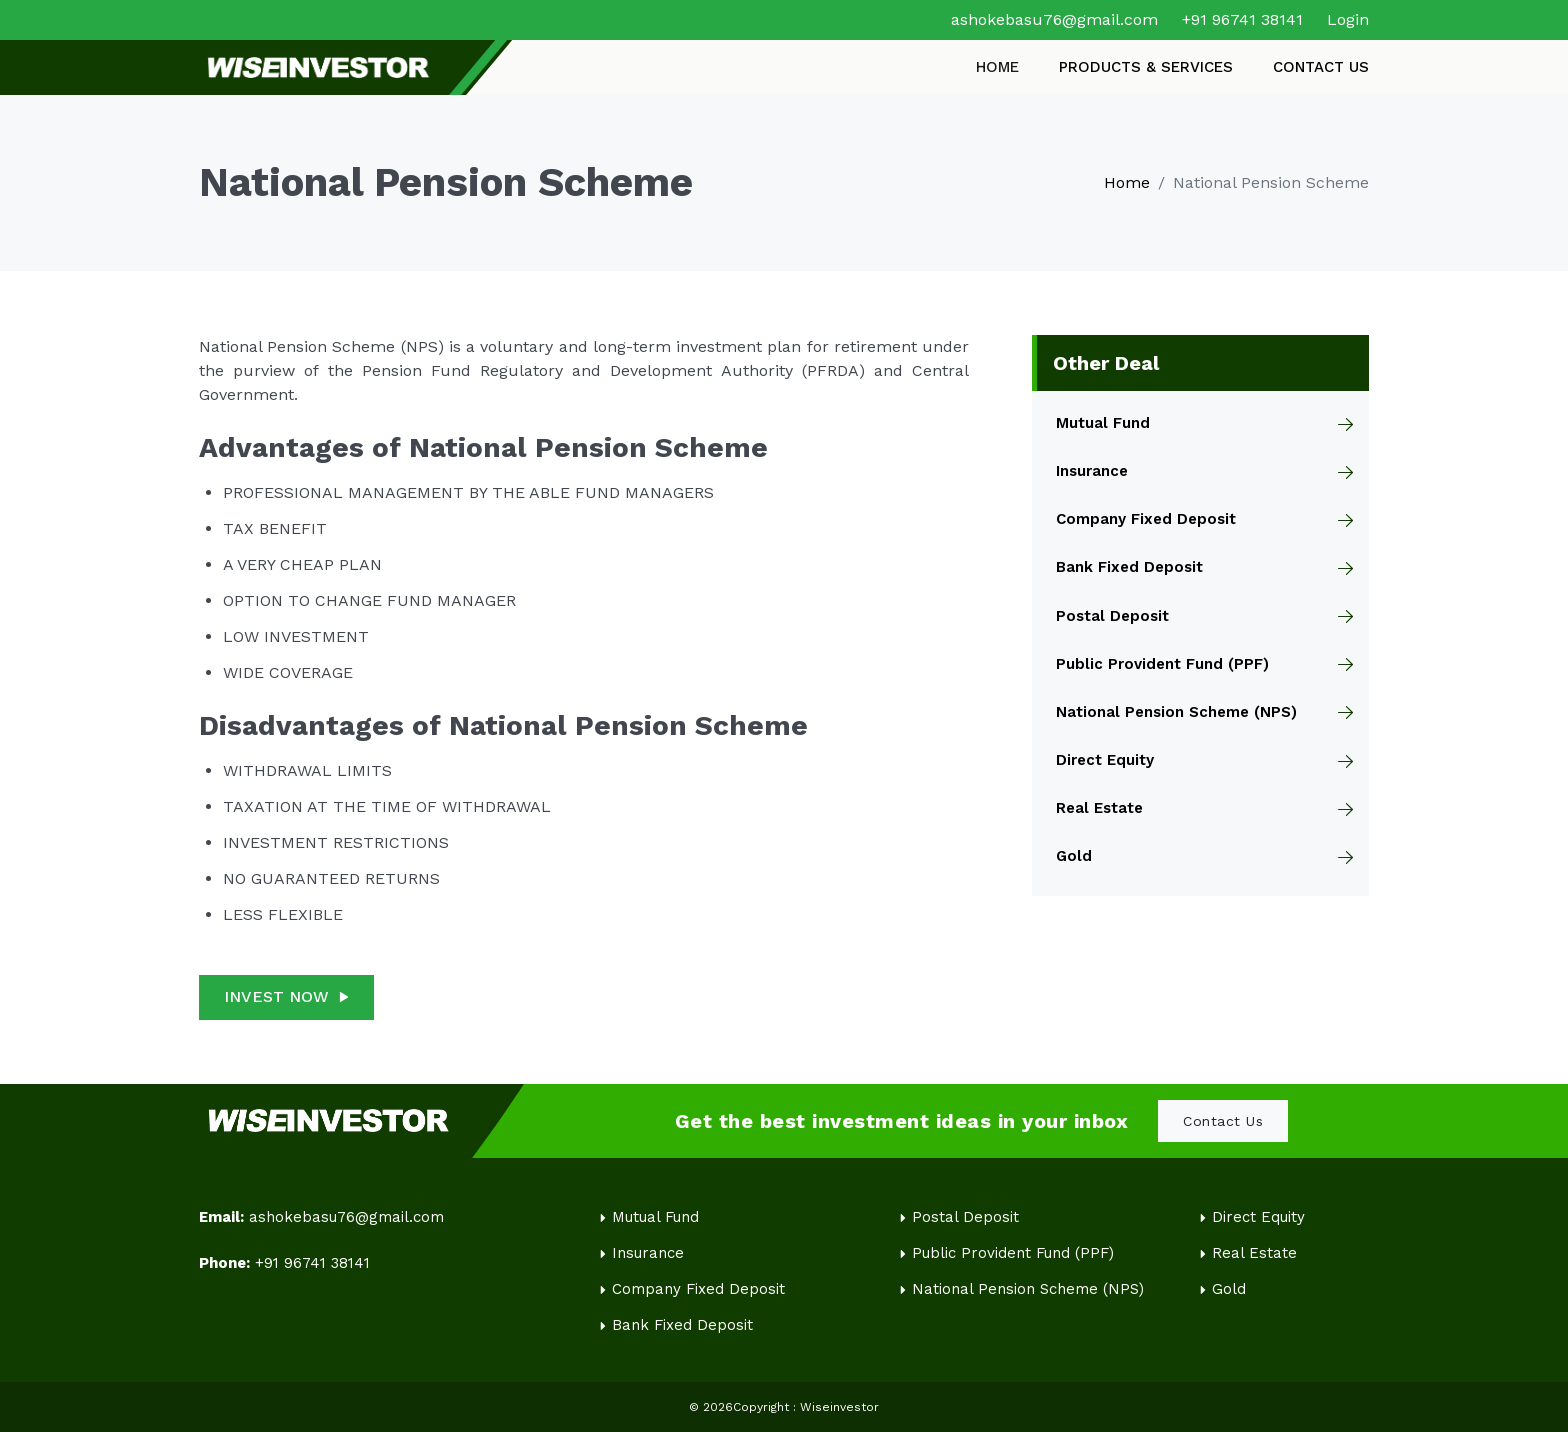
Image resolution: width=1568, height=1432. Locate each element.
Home (1127, 182)
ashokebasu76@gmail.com (1054, 19)
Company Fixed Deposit (1146, 519)
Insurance (1092, 471)
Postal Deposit (1112, 616)
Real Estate (1099, 808)
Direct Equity (1105, 760)
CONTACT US (1321, 67)
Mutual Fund (1103, 423)
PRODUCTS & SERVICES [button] (1146, 67)
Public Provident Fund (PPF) (1162, 664)
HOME (997, 67)
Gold (1074, 856)
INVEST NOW (279, 996)
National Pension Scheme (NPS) (1176, 712)
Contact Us (1223, 1120)
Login (1348, 19)
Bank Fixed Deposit (1129, 567)
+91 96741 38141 (1242, 19)
